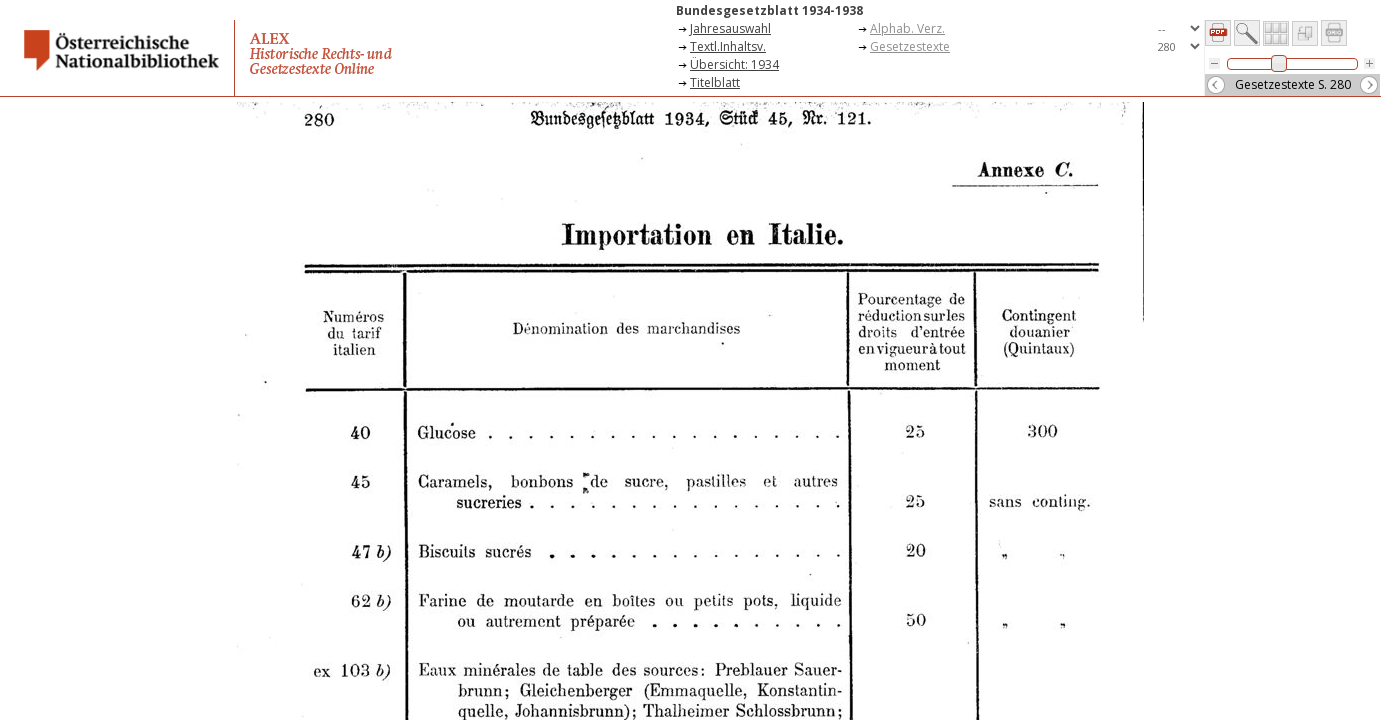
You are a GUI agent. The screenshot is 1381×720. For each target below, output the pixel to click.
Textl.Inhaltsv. (728, 46)
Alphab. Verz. (907, 28)
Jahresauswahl (730, 28)
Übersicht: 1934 (734, 64)
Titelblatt (715, 82)
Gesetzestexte (910, 46)
